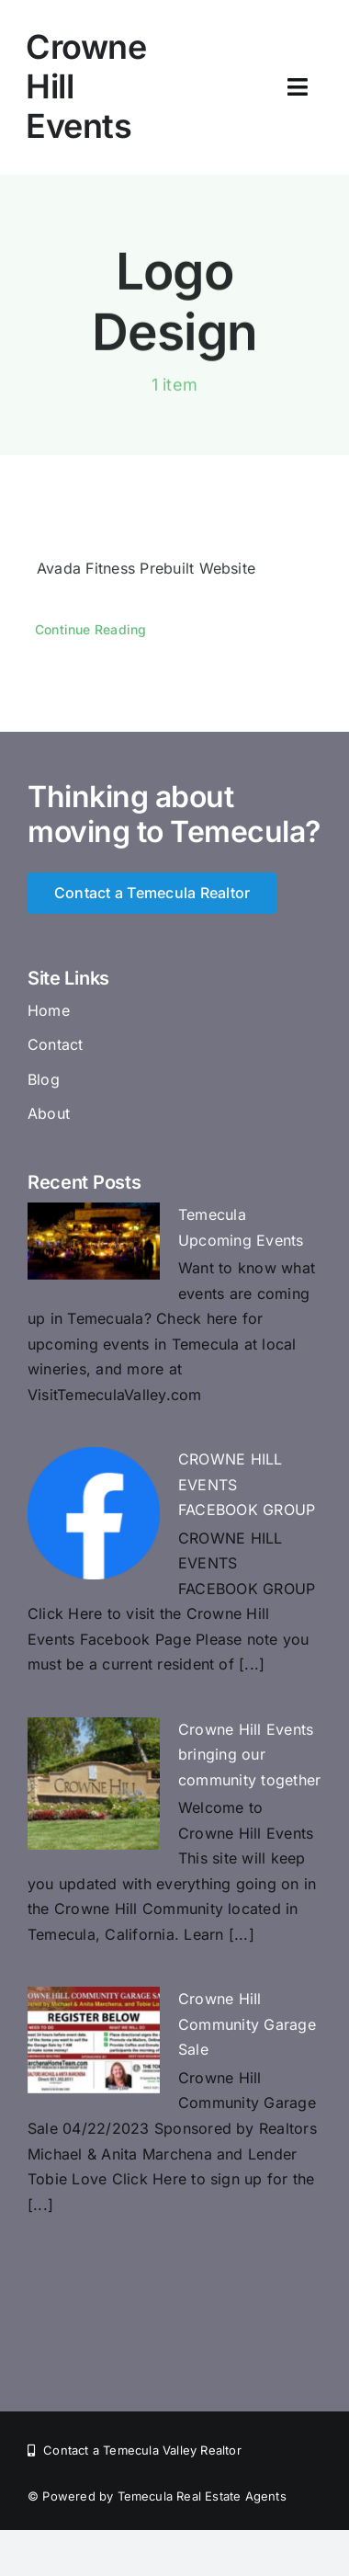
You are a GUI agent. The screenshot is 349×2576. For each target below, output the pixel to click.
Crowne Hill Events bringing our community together (249, 1754)
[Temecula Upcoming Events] (94, 1241)
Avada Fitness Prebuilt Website (146, 568)
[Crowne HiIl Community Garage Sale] (94, 2040)
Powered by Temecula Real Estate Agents (164, 2496)
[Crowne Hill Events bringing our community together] (94, 1783)
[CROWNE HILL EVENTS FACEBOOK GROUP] (94, 1513)
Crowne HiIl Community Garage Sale (247, 2023)
